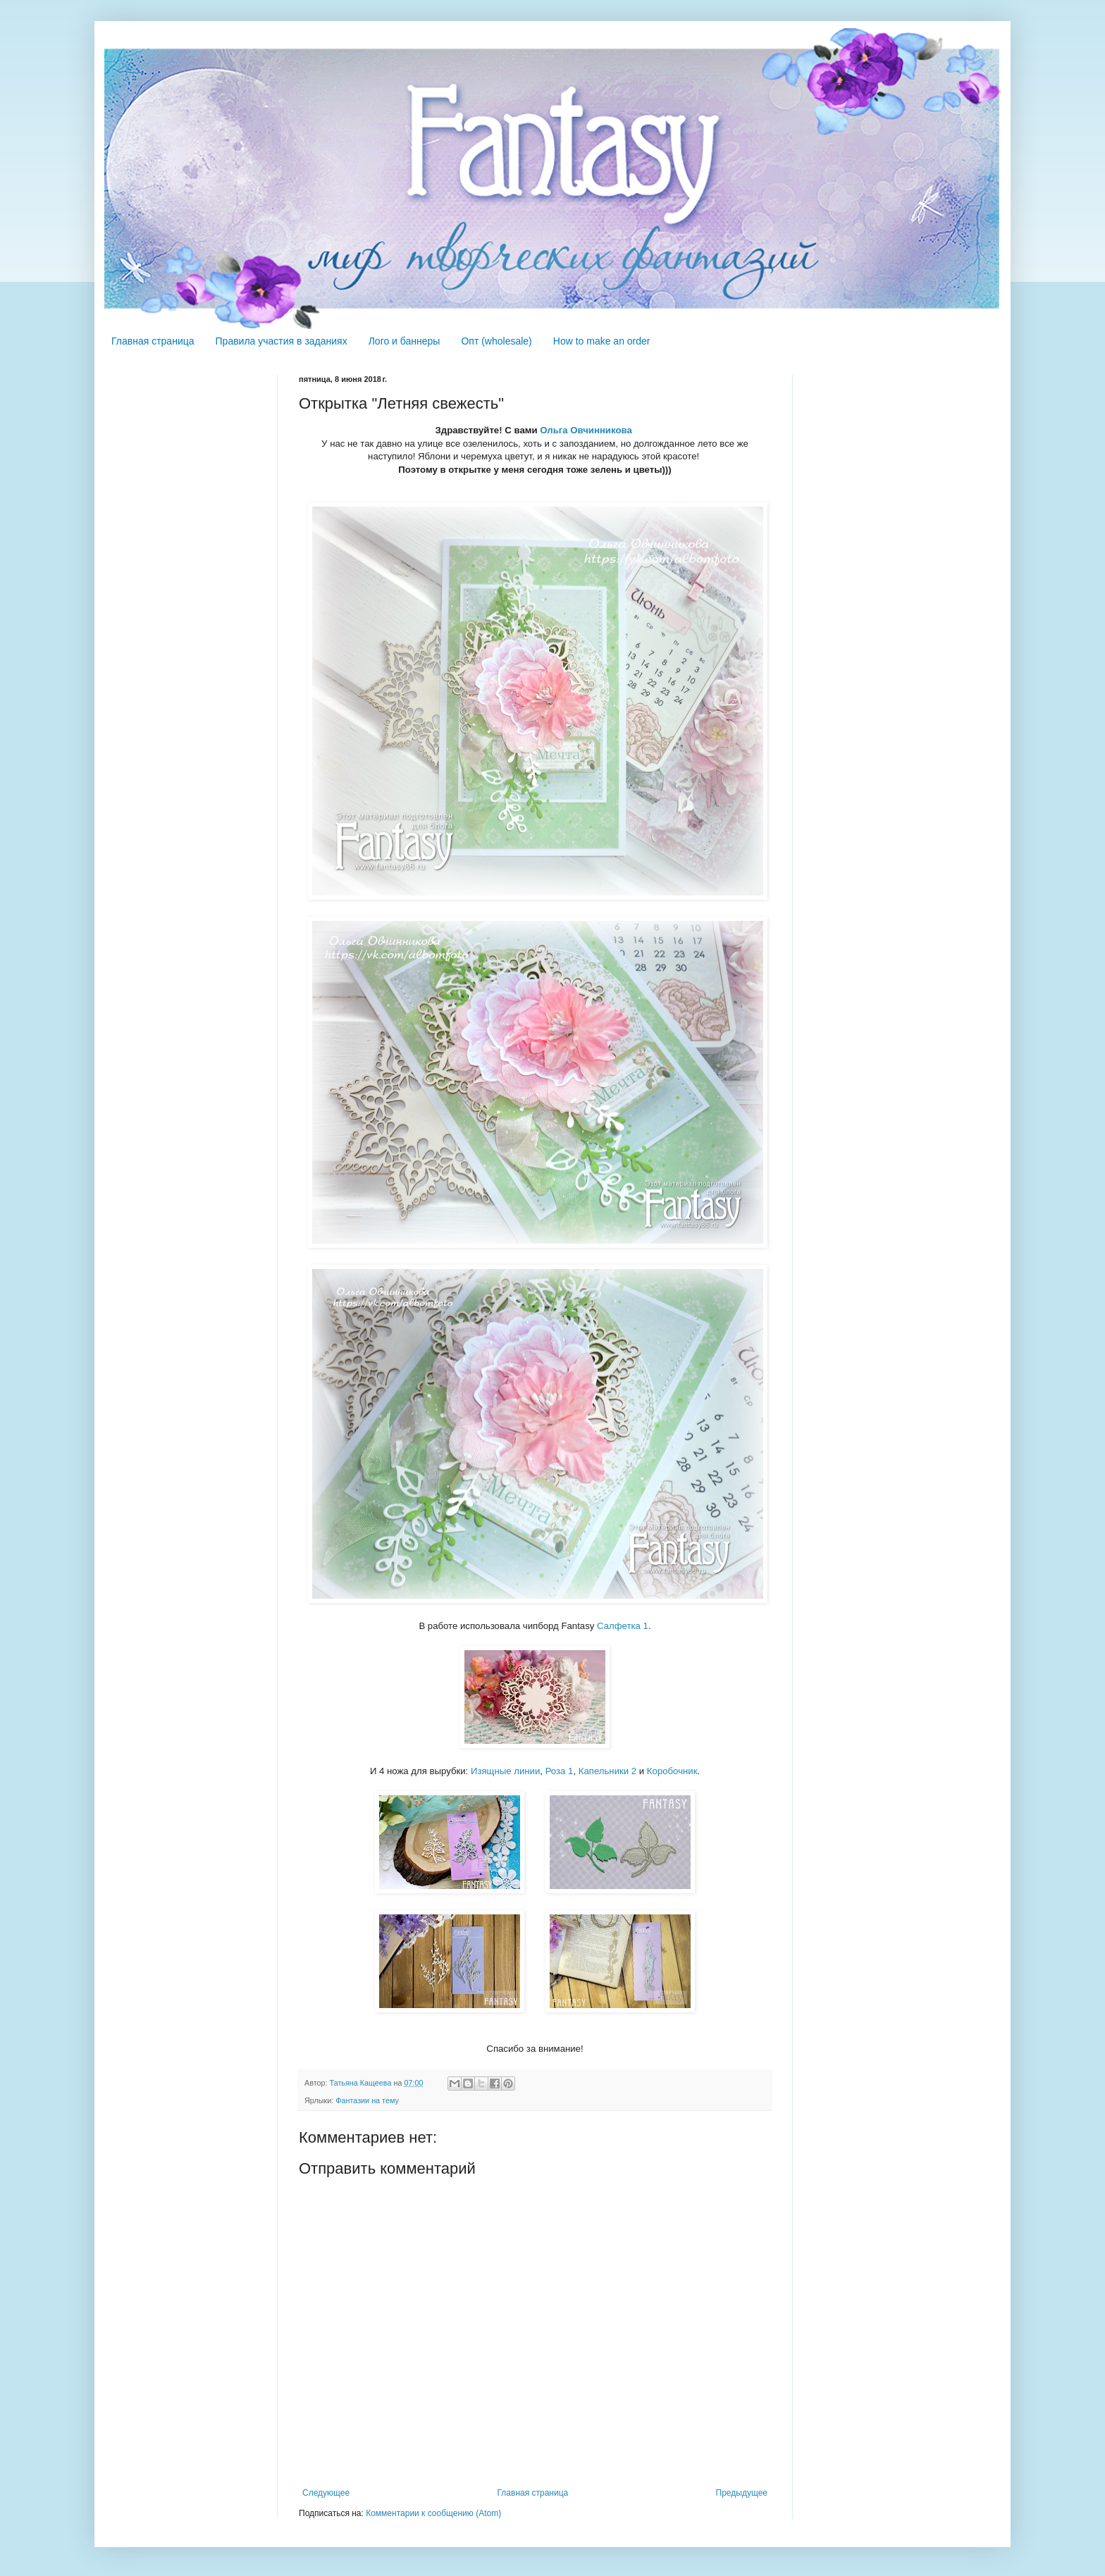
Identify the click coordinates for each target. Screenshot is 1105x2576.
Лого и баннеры (404, 341)
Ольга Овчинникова (587, 430)
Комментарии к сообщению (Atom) (433, 2513)
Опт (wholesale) (496, 341)
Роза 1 (559, 1771)
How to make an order (601, 341)
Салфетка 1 (622, 1626)
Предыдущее (741, 2493)
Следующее (326, 2493)
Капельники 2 (607, 1771)
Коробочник (672, 1771)
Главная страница (153, 341)
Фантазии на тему (367, 2100)
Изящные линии (505, 1771)
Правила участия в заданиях (281, 341)
